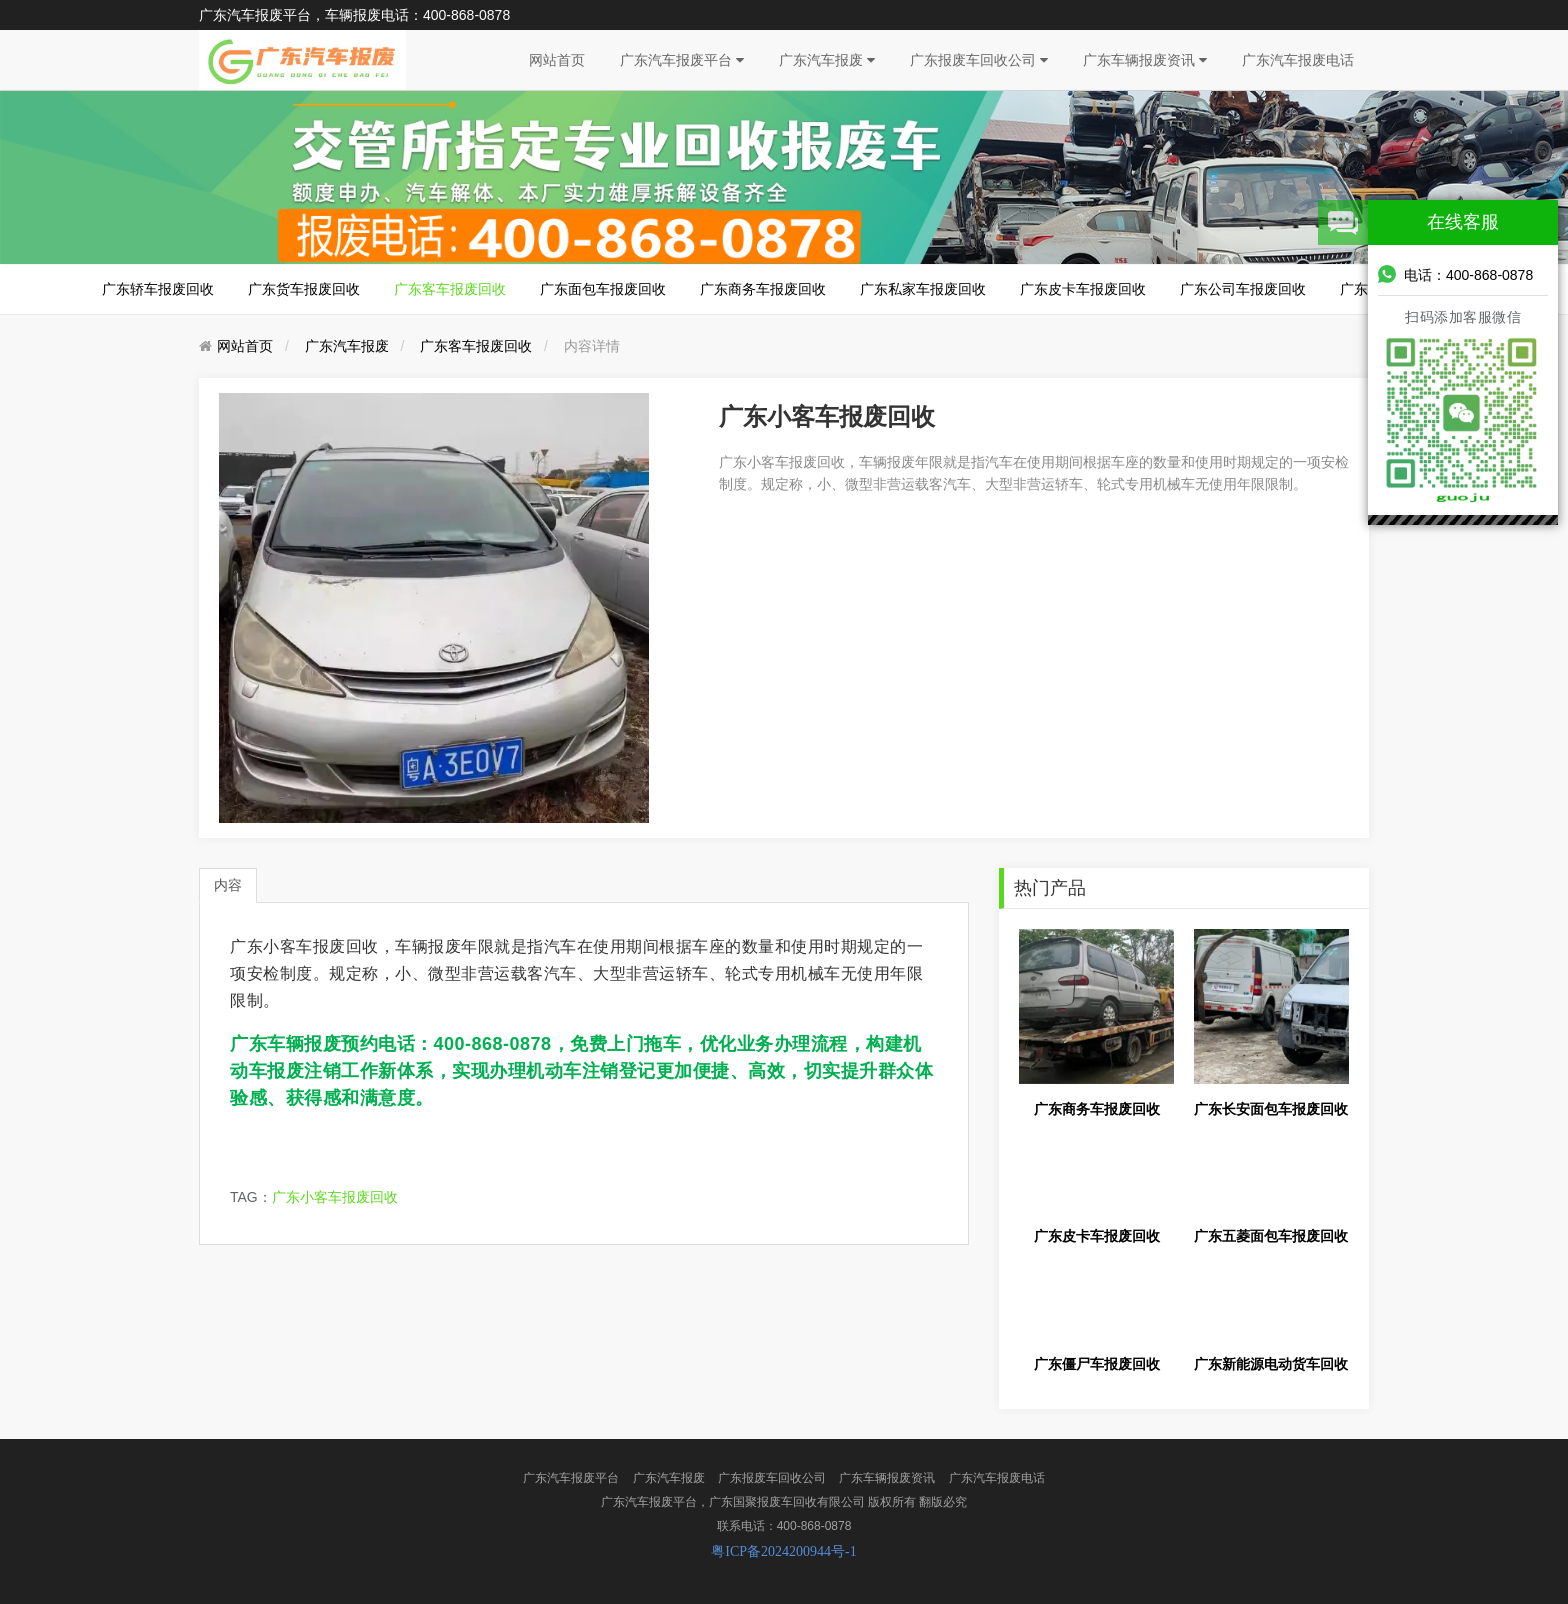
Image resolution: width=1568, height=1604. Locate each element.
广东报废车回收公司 (979, 60)
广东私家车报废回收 (923, 289)
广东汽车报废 (827, 60)
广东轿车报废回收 (158, 289)
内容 (228, 885)
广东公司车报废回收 (1243, 289)
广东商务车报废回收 (763, 289)
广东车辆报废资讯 (1145, 60)
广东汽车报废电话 (1298, 60)
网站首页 (557, 60)
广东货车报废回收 (304, 289)
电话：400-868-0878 (1455, 274)
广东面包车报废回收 (603, 289)
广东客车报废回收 (450, 289)
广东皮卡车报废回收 (1083, 289)
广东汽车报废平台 (682, 60)
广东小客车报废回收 (335, 1197)
